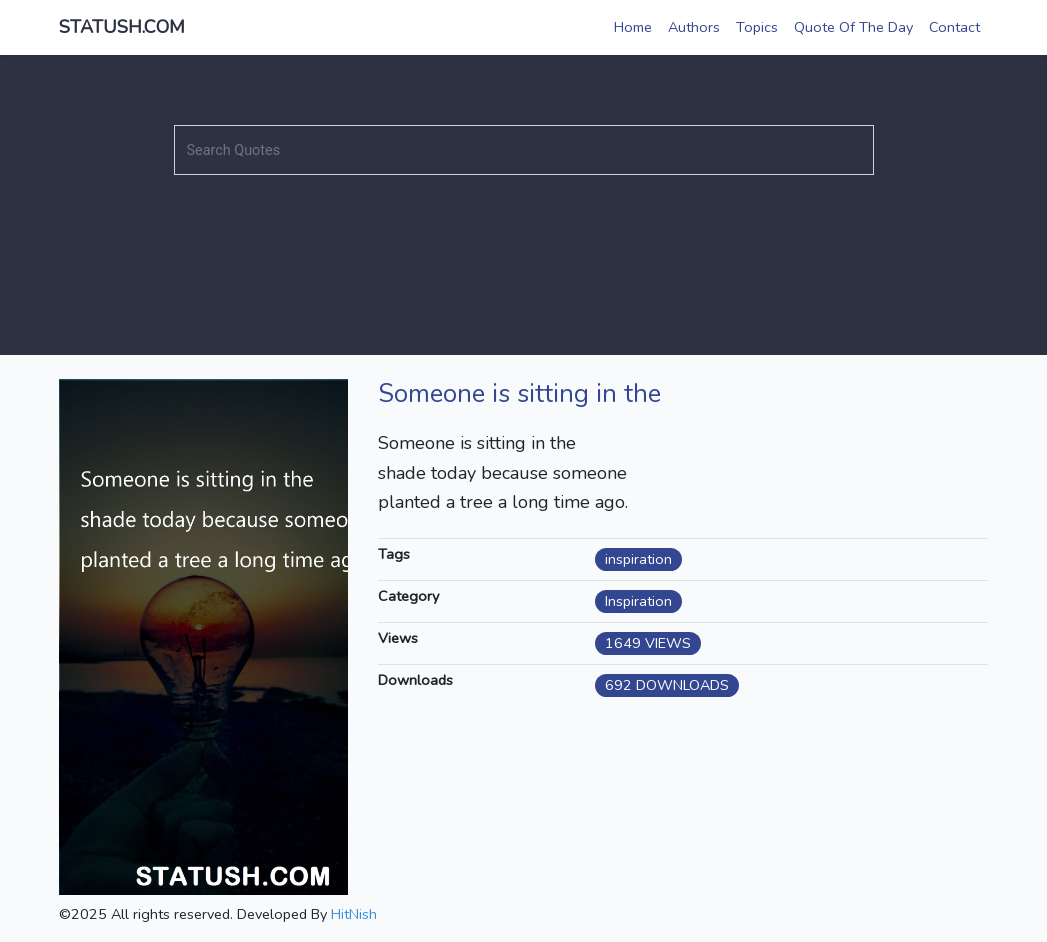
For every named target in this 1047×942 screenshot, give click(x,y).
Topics (757, 27)
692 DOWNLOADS (667, 685)
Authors (694, 27)
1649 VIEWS (648, 643)
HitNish (354, 914)
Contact (954, 27)
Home (633, 27)
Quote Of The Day (853, 27)
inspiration (638, 559)
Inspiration (638, 601)
